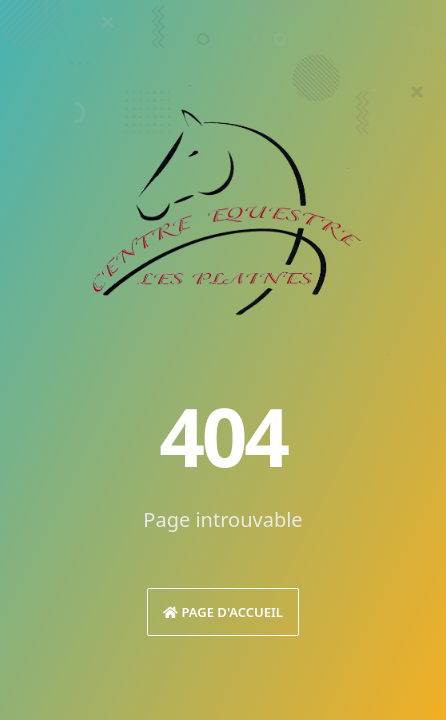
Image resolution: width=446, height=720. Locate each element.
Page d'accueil (223, 612)
